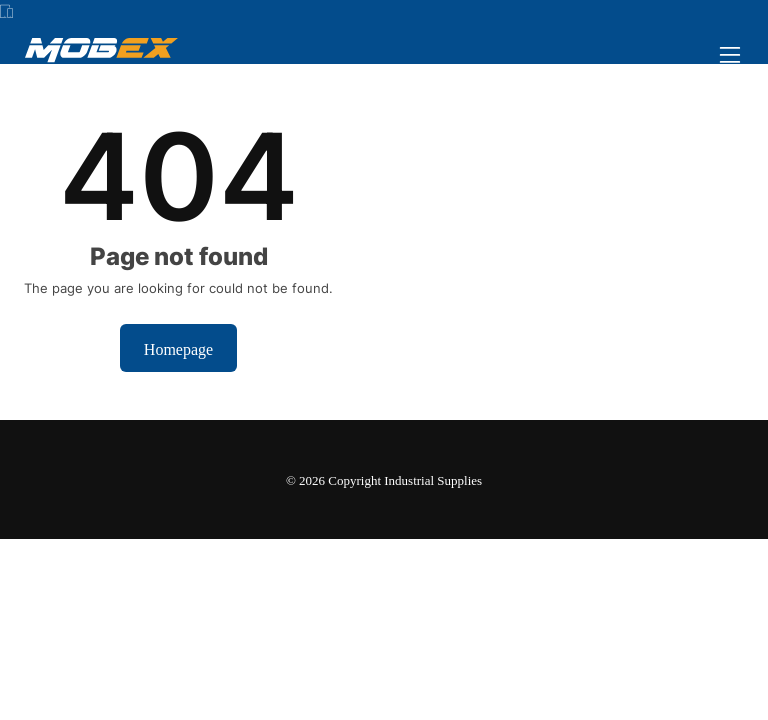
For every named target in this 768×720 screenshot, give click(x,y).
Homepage (178, 348)
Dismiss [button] (433, 684)
